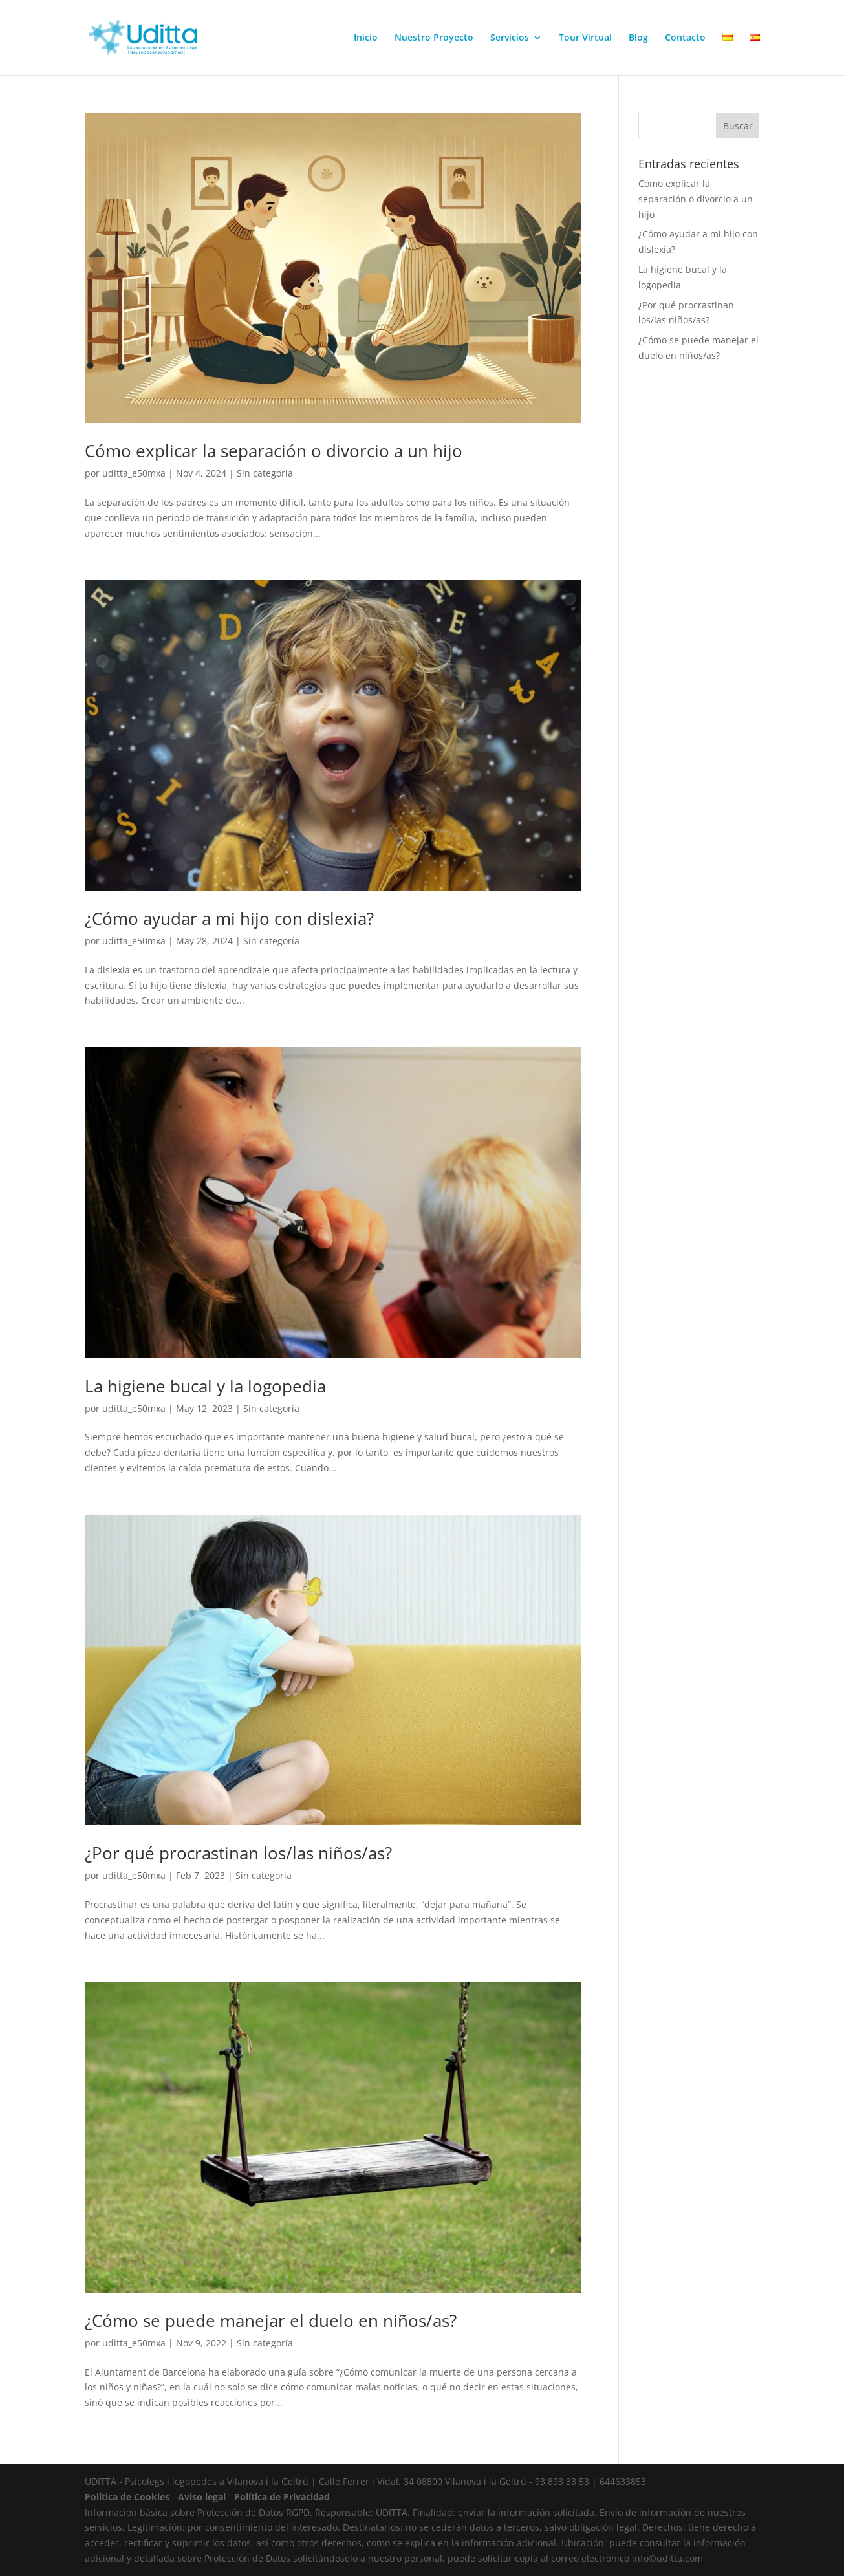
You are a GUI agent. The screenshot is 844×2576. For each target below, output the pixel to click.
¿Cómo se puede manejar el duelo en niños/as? (271, 2320)
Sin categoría (265, 473)
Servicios (509, 38)
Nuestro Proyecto (434, 38)
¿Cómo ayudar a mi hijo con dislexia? (229, 918)
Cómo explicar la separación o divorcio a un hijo (273, 450)
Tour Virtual (585, 38)
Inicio (366, 38)
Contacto (685, 38)
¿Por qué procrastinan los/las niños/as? (238, 1853)
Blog (638, 38)
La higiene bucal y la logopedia (205, 1386)
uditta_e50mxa (134, 473)
